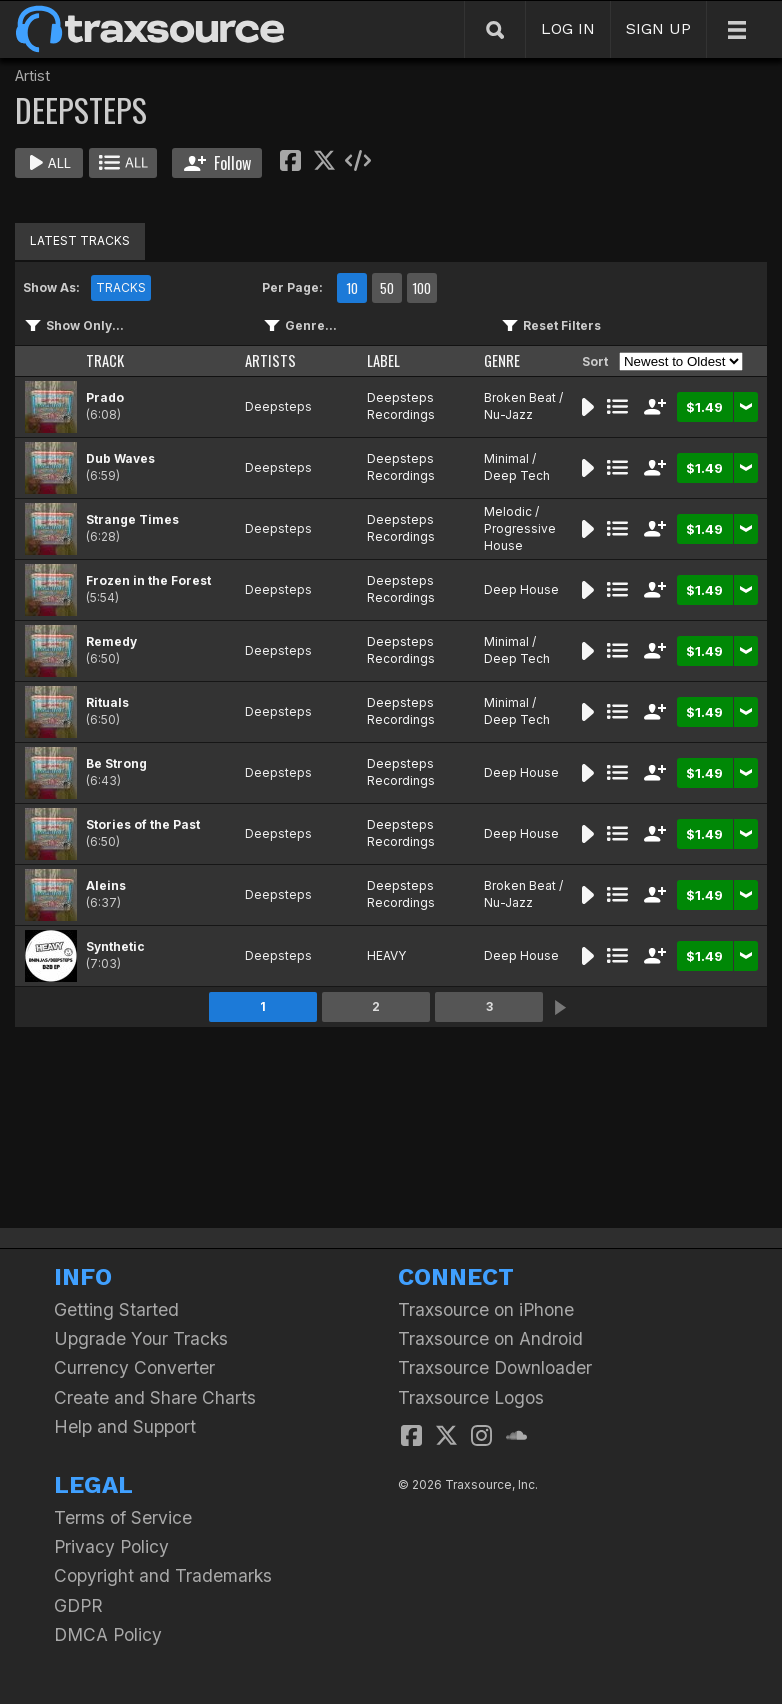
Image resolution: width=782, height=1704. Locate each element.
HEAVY (386, 955)
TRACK (105, 360)
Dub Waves (120, 458)
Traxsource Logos (471, 1397)
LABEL (383, 360)
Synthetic (115, 946)
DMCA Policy (108, 1634)
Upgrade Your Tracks (141, 1338)
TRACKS (121, 287)
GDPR (78, 1605)
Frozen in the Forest (148, 580)
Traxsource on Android (490, 1338)
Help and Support (125, 1426)
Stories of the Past (143, 824)
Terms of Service (123, 1517)
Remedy (111, 641)
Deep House (521, 589)
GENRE (502, 360)
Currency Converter (134, 1367)
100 (421, 288)
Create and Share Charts (155, 1397)
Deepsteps (278, 406)
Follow (217, 163)
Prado (105, 397)
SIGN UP (658, 28)
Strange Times (132, 519)
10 (352, 288)
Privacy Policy (111, 1546)
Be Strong (116, 763)
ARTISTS (270, 360)
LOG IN (568, 28)
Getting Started (116, 1309)
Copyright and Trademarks (163, 1575)
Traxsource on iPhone (486, 1309)
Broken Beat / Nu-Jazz (523, 406)
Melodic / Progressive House (520, 528)
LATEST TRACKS (80, 240)
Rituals (107, 702)
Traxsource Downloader (495, 1367)
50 (387, 288)
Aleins (106, 885)
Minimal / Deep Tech (517, 467)
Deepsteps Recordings (401, 406)
